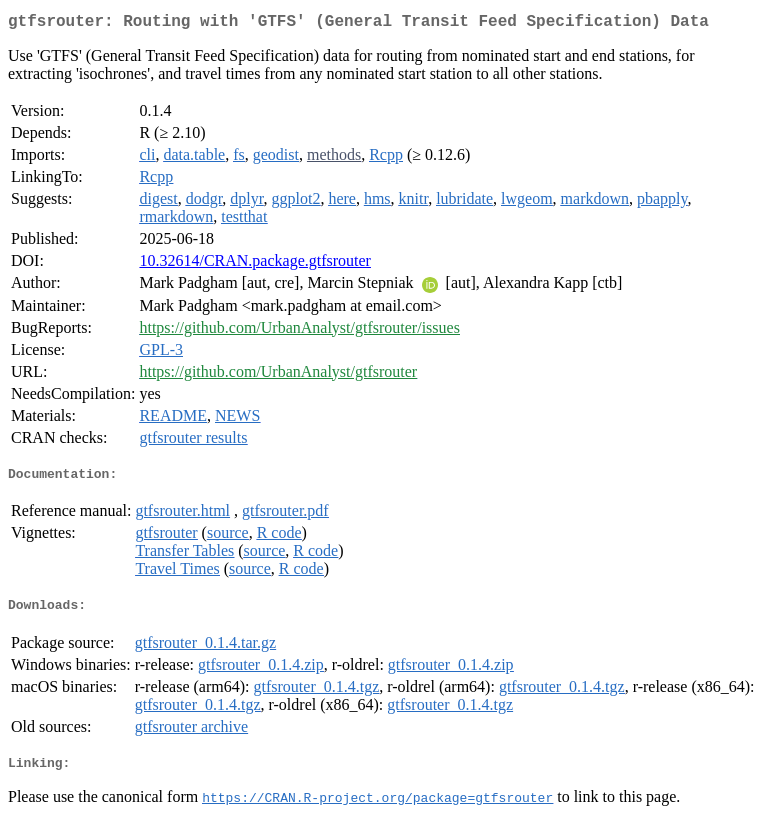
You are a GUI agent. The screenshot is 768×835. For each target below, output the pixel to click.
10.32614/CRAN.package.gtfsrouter (255, 264)
